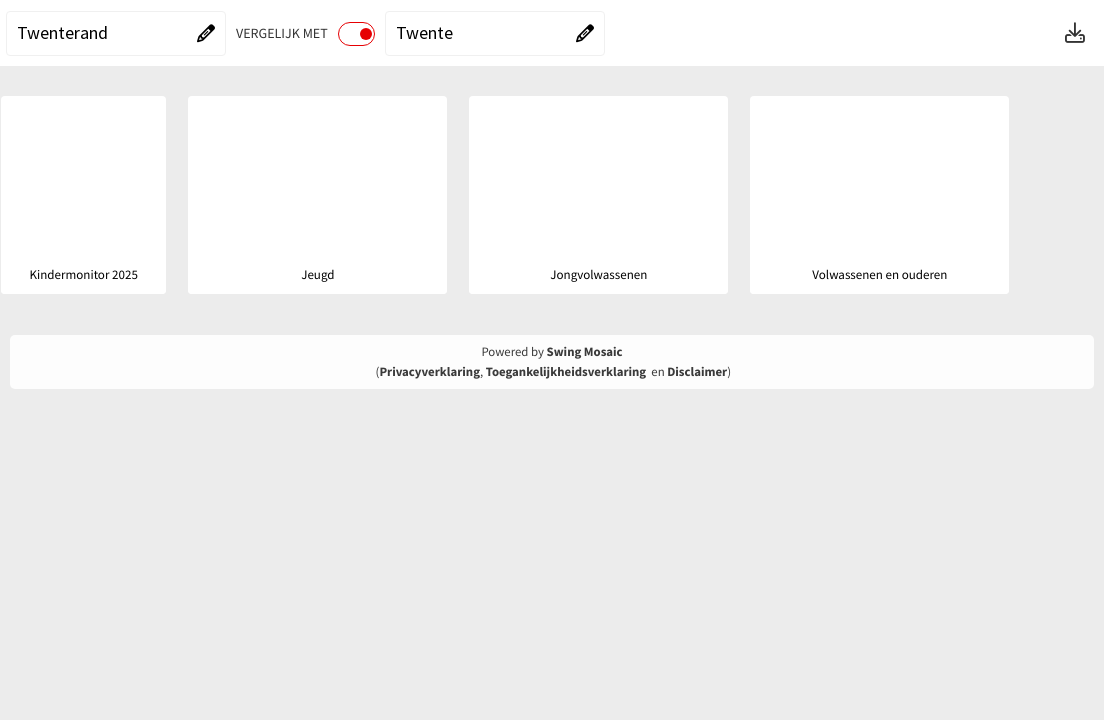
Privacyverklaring (429, 372)
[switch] (356, 34)
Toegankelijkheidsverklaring (566, 372)
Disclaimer (697, 372)
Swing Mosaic (585, 352)
